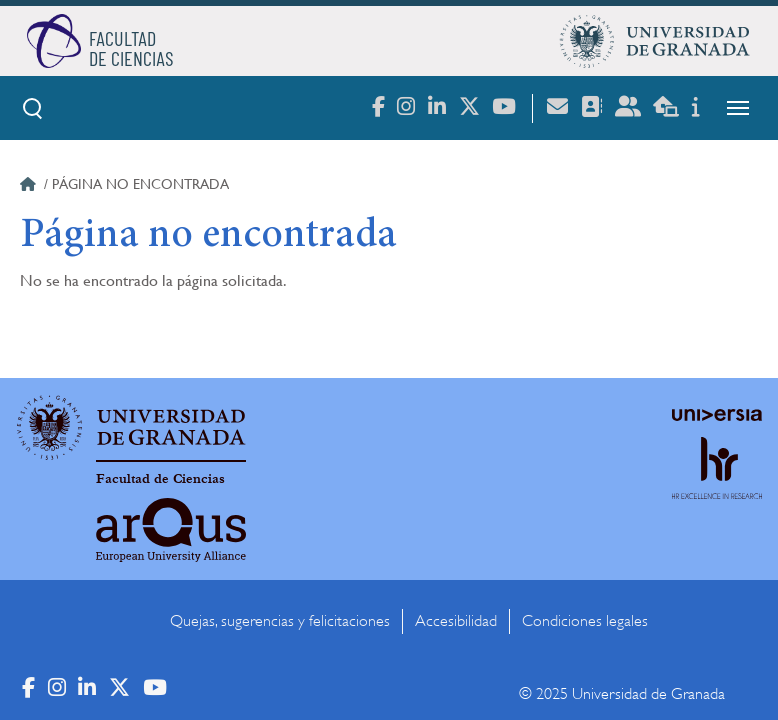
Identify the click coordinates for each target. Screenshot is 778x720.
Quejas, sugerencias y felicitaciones (280, 621)
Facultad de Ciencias (160, 479)
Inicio (30, 187)
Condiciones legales (585, 621)
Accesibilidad (456, 621)
